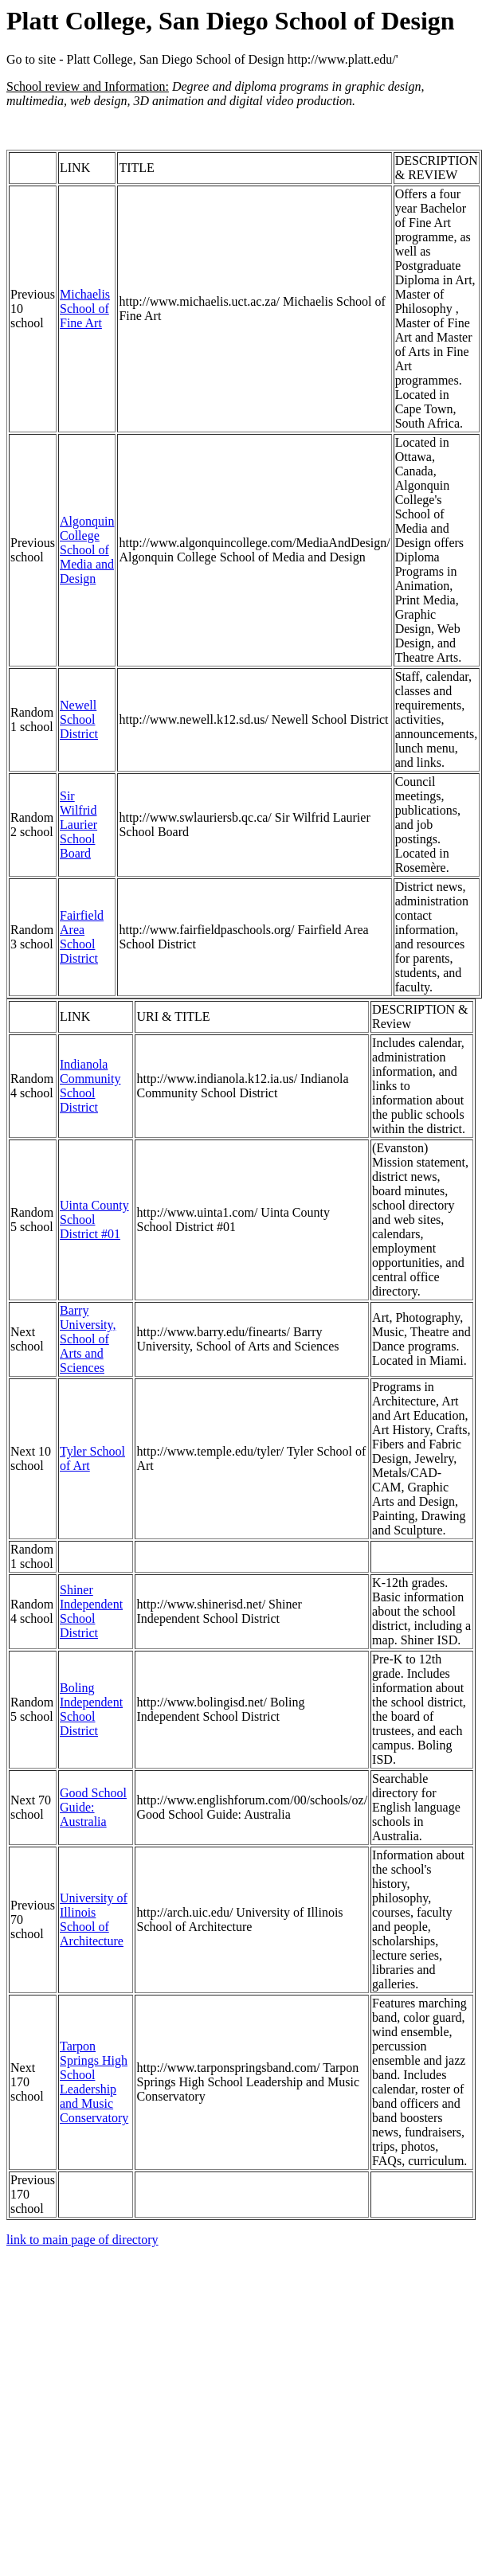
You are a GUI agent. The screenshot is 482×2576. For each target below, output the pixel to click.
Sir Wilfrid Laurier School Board (78, 824)
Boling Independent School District (91, 1709)
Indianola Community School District (90, 1085)
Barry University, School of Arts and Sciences (88, 1339)
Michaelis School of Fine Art (85, 308)
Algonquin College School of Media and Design (87, 549)
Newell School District (79, 719)
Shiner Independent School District (91, 1611)
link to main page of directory (82, 2239)
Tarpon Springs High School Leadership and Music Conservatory (94, 2082)
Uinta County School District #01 (94, 1219)
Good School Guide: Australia (93, 1807)
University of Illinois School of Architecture (93, 1919)
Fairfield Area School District (82, 937)
